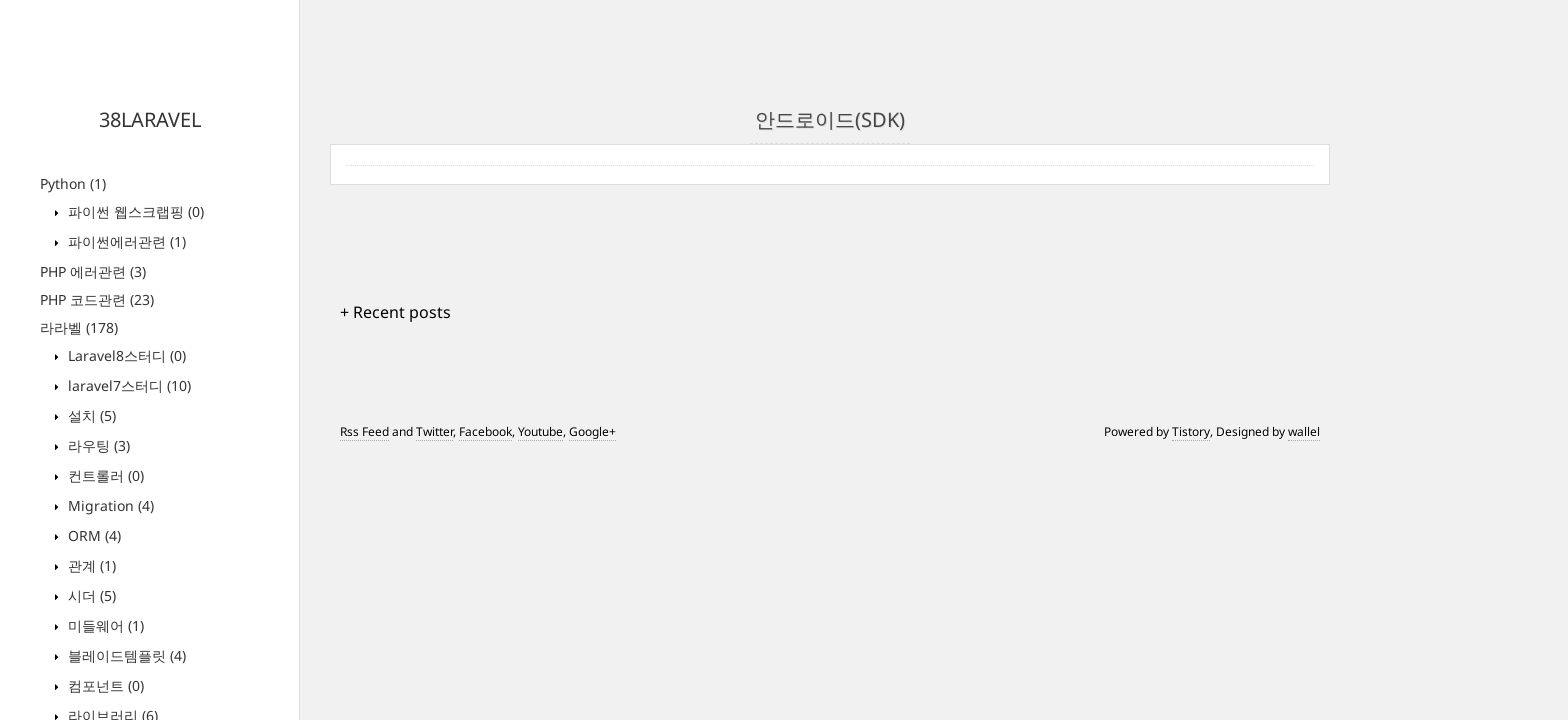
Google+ (592, 431)
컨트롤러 (104, 475)
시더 (90, 595)
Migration (109, 505)
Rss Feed (364, 431)
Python (73, 183)
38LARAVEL (150, 119)
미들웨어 (104, 625)
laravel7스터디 (127, 385)
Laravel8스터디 (125, 355)
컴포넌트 (104, 685)
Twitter (434, 431)
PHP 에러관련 (93, 271)
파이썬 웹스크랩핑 (134, 211)
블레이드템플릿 (125, 655)
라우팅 (97, 445)
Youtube (540, 431)
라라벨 (79, 327)
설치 (90, 415)
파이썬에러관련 (125, 241)
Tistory (1191, 431)
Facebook (485, 431)
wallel (1304, 431)
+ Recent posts (395, 312)
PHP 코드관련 (97, 299)
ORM (92, 535)
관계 (90, 565)
